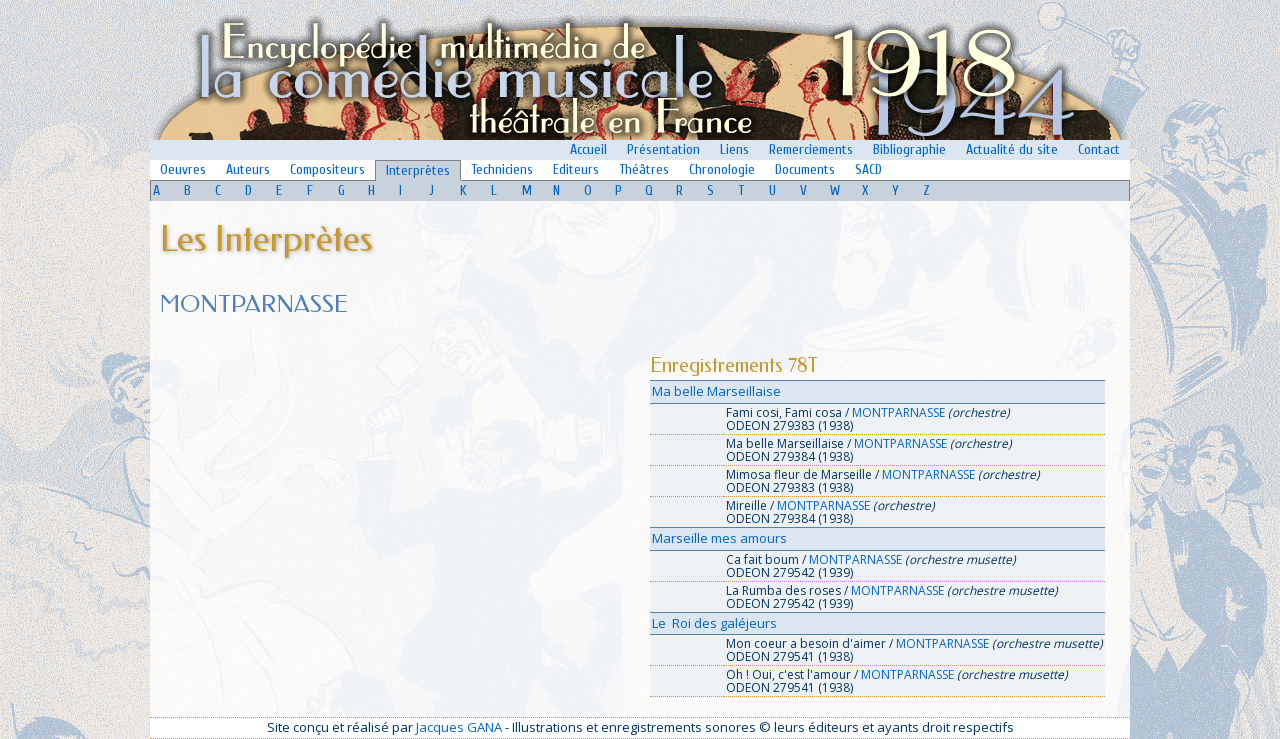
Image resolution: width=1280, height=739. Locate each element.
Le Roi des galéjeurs (714, 623)
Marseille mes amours (719, 538)
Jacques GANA (459, 727)
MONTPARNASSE (898, 412)
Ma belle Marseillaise (716, 391)
